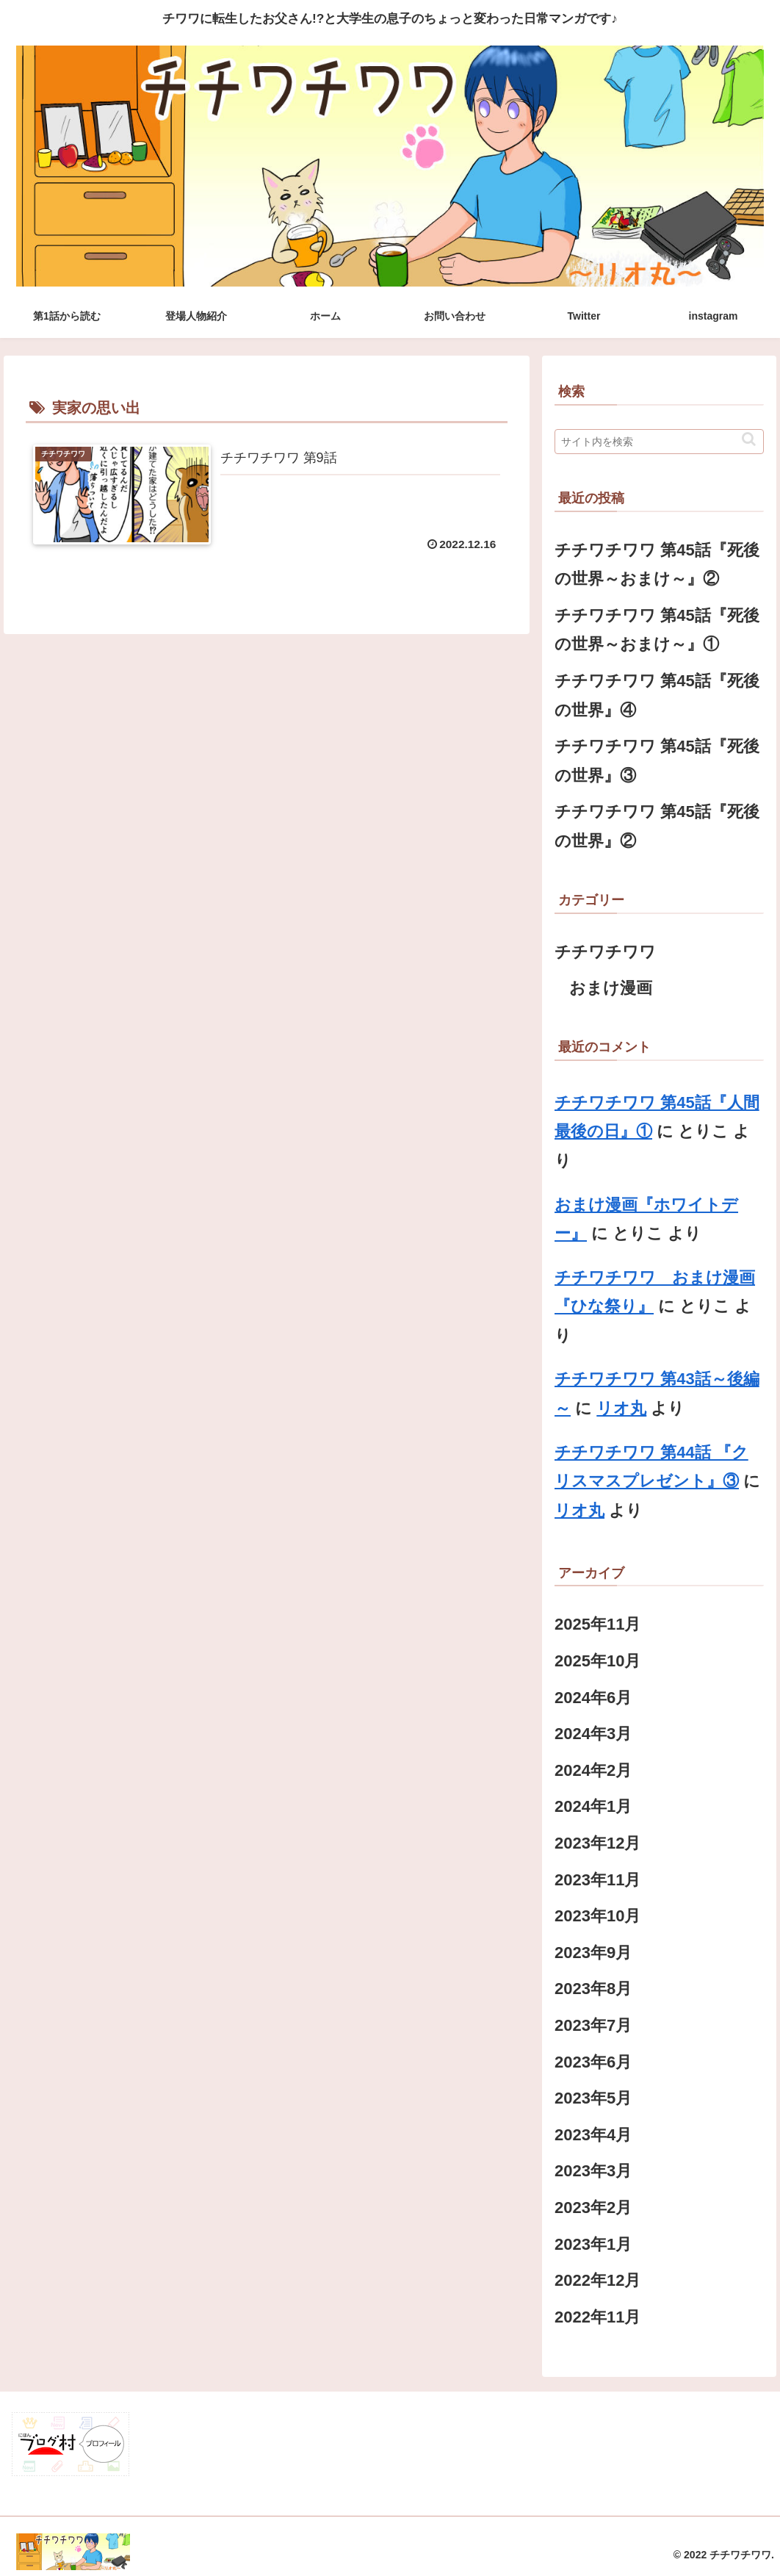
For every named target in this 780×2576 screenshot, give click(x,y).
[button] (749, 439)
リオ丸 (621, 1408)
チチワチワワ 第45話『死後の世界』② (657, 826)
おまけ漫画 (610, 988)
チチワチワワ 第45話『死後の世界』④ (657, 695)
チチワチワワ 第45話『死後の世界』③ (657, 761)
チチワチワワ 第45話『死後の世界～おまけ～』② (657, 565)
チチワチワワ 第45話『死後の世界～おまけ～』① (657, 630)
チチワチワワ (605, 952)
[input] (659, 441)
